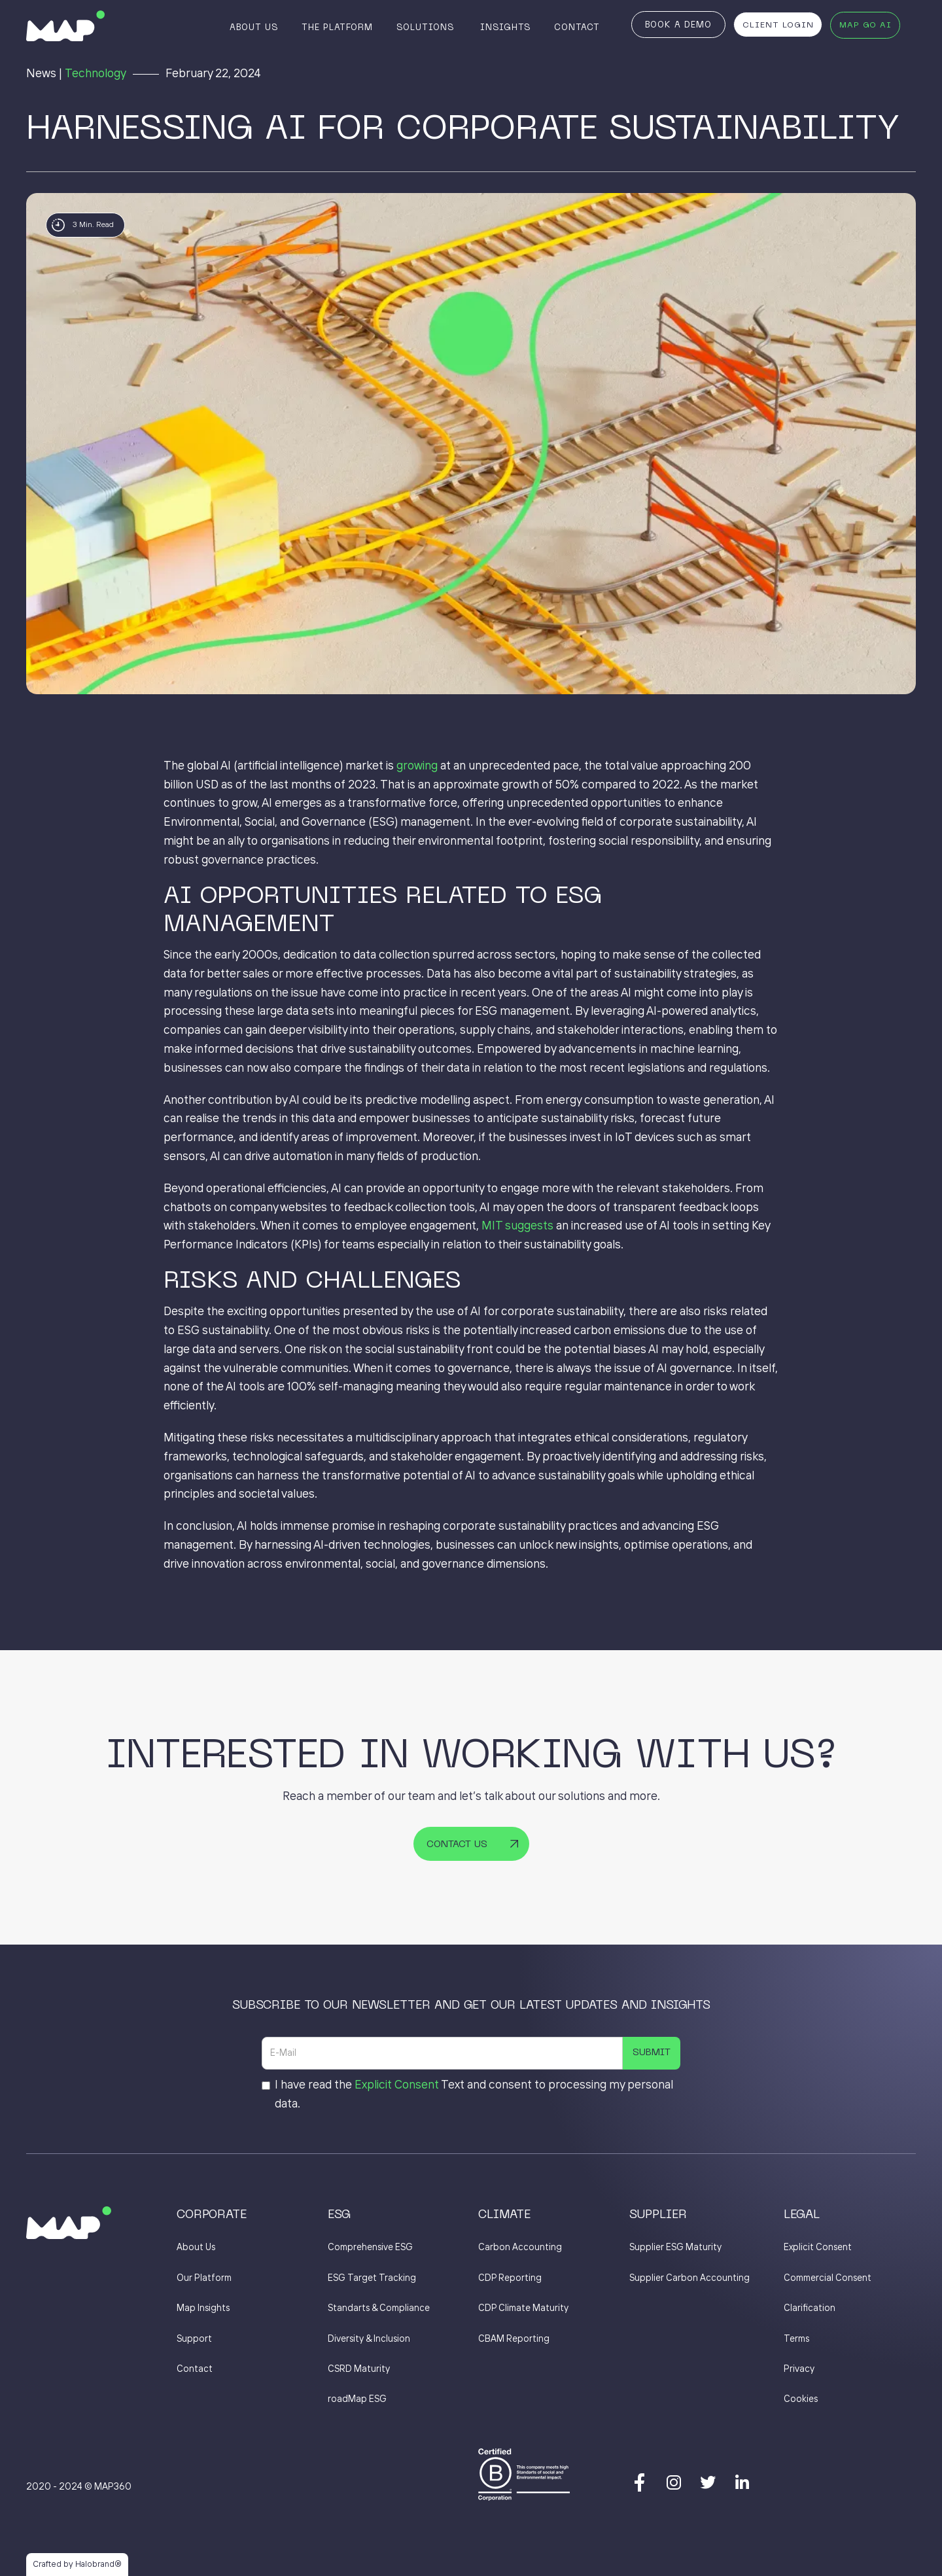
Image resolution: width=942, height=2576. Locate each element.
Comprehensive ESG (370, 2247)
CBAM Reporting (514, 2339)
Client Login (778, 25)
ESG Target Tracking (372, 2278)
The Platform (337, 28)
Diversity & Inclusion (369, 2339)
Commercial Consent (827, 2278)
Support (194, 2339)
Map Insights (203, 2308)
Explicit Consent (397, 2085)
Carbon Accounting (520, 2247)
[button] (426, 27)
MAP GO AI (865, 25)
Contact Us (457, 1844)
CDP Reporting (510, 2278)
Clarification (809, 2308)
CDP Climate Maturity (523, 2308)
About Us (254, 28)
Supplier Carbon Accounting (689, 2278)
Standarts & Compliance (379, 2308)
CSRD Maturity (359, 2369)
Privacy (799, 2369)
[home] (65, 25)
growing (417, 766)
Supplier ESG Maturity (675, 2247)
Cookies (801, 2399)
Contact (577, 28)
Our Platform (204, 2278)
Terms (796, 2339)
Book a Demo (678, 25)
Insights (505, 28)
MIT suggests (517, 1226)
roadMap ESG (357, 2399)
